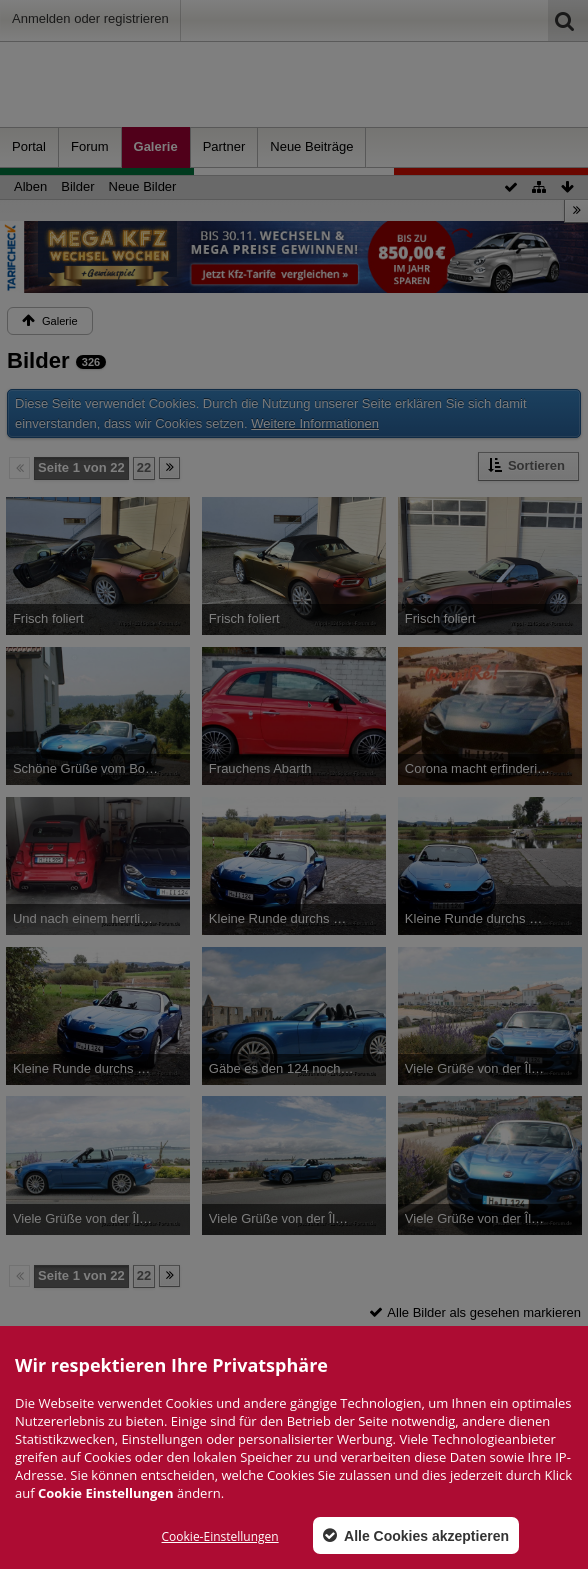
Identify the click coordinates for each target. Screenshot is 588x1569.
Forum (90, 146)
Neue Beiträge (311, 146)
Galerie (156, 146)
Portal (29, 146)
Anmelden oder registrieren (90, 18)
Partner (224, 146)
